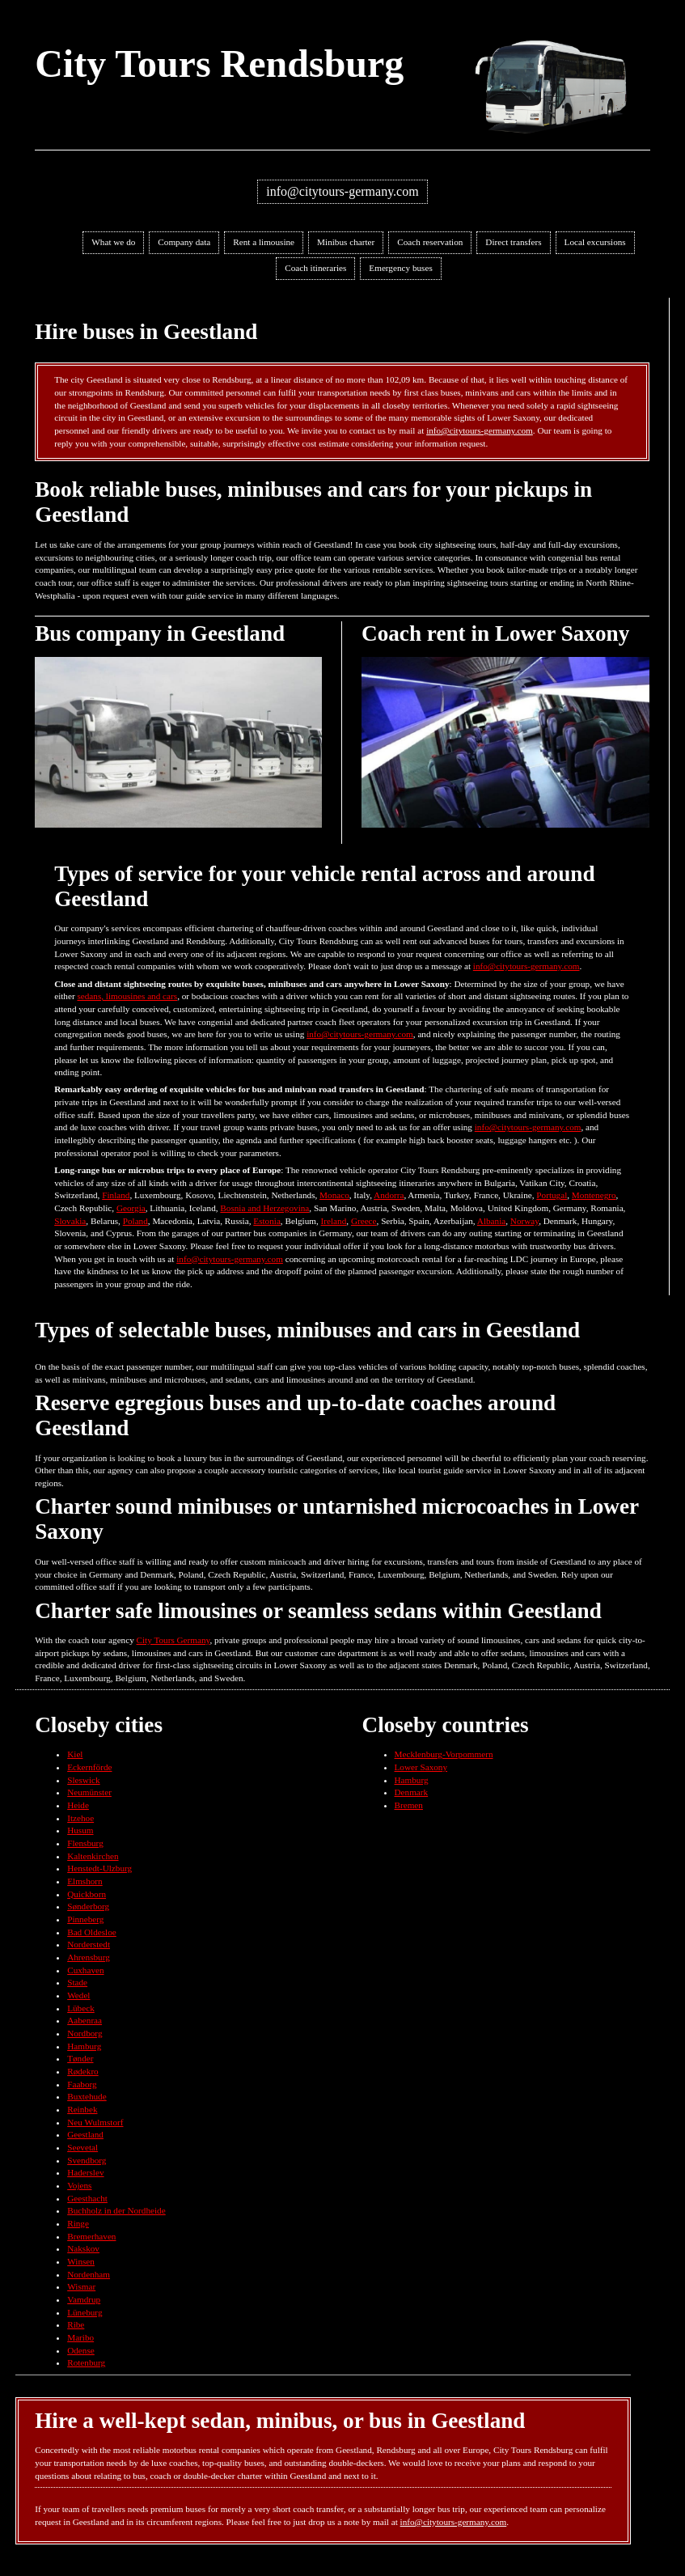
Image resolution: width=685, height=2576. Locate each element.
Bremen (409, 1805)
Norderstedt (88, 1944)
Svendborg (86, 2160)
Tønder (80, 2058)
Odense (81, 2350)
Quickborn (86, 1894)
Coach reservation (430, 242)
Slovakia (70, 1221)
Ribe (75, 2324)
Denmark (412, 1792)
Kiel (74, 1754)
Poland (135, 1221)
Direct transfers (513, 242)
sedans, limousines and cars (127, 996)
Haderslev (85, 2172)
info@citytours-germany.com (342, 191)
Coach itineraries (315, 268)
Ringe (78, 2223)
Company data (184, 242)
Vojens (79, 2185)
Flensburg (85, 1843)
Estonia (267, 1221)
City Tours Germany (173, 1640)
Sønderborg (88, 1906)
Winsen (81, 2261)
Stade (77, 1982)
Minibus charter (345, 242)
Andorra (389, 1195)
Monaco (334, 1195)
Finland (115, 1195)
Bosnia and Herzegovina (264, 1208)
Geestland (85, 2134)
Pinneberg (85, 1919)
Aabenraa (84, 2020)
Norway (524, 1221)
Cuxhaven (85, 1970)
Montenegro (594, 1195)
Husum (80, 1830)
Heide (78, 1805)
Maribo (80, 2337)
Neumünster (89, 1792)
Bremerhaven (91, 2236)
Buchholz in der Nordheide (116, 2210)
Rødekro (83, 2071)
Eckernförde (89, 1767)
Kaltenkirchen (92, 1856)
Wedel (78, 1995)
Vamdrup (83, 2299)
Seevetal (82, 2147)
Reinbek (82, 2109)
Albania (491, 1221)
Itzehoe (80, 1818)
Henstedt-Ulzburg (99, 1868)
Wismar (81, 2286)
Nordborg (84, 2033)
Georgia (131, 1208)
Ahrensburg (88, 1957)
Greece (364, 1221)
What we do (113, 242)
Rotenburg (86, 2362)
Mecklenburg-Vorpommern (444, 1754)
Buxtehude (86, 2096)
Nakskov (83, 2248)
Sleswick (83, 1780)
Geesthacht (87, 2198)
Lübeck (81, 2008)
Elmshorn (85, 1881)
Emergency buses (400, 268)
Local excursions (595, 242)
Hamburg (84, 2046)
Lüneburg (84, 2312)
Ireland (334, 1221)
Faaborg (81, 2084)
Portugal (551, 1195)
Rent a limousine (263, 242)
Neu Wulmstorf (95, 2122)
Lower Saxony (421, 1767)
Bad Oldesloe (91, 1932)
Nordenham (88, 2274)
